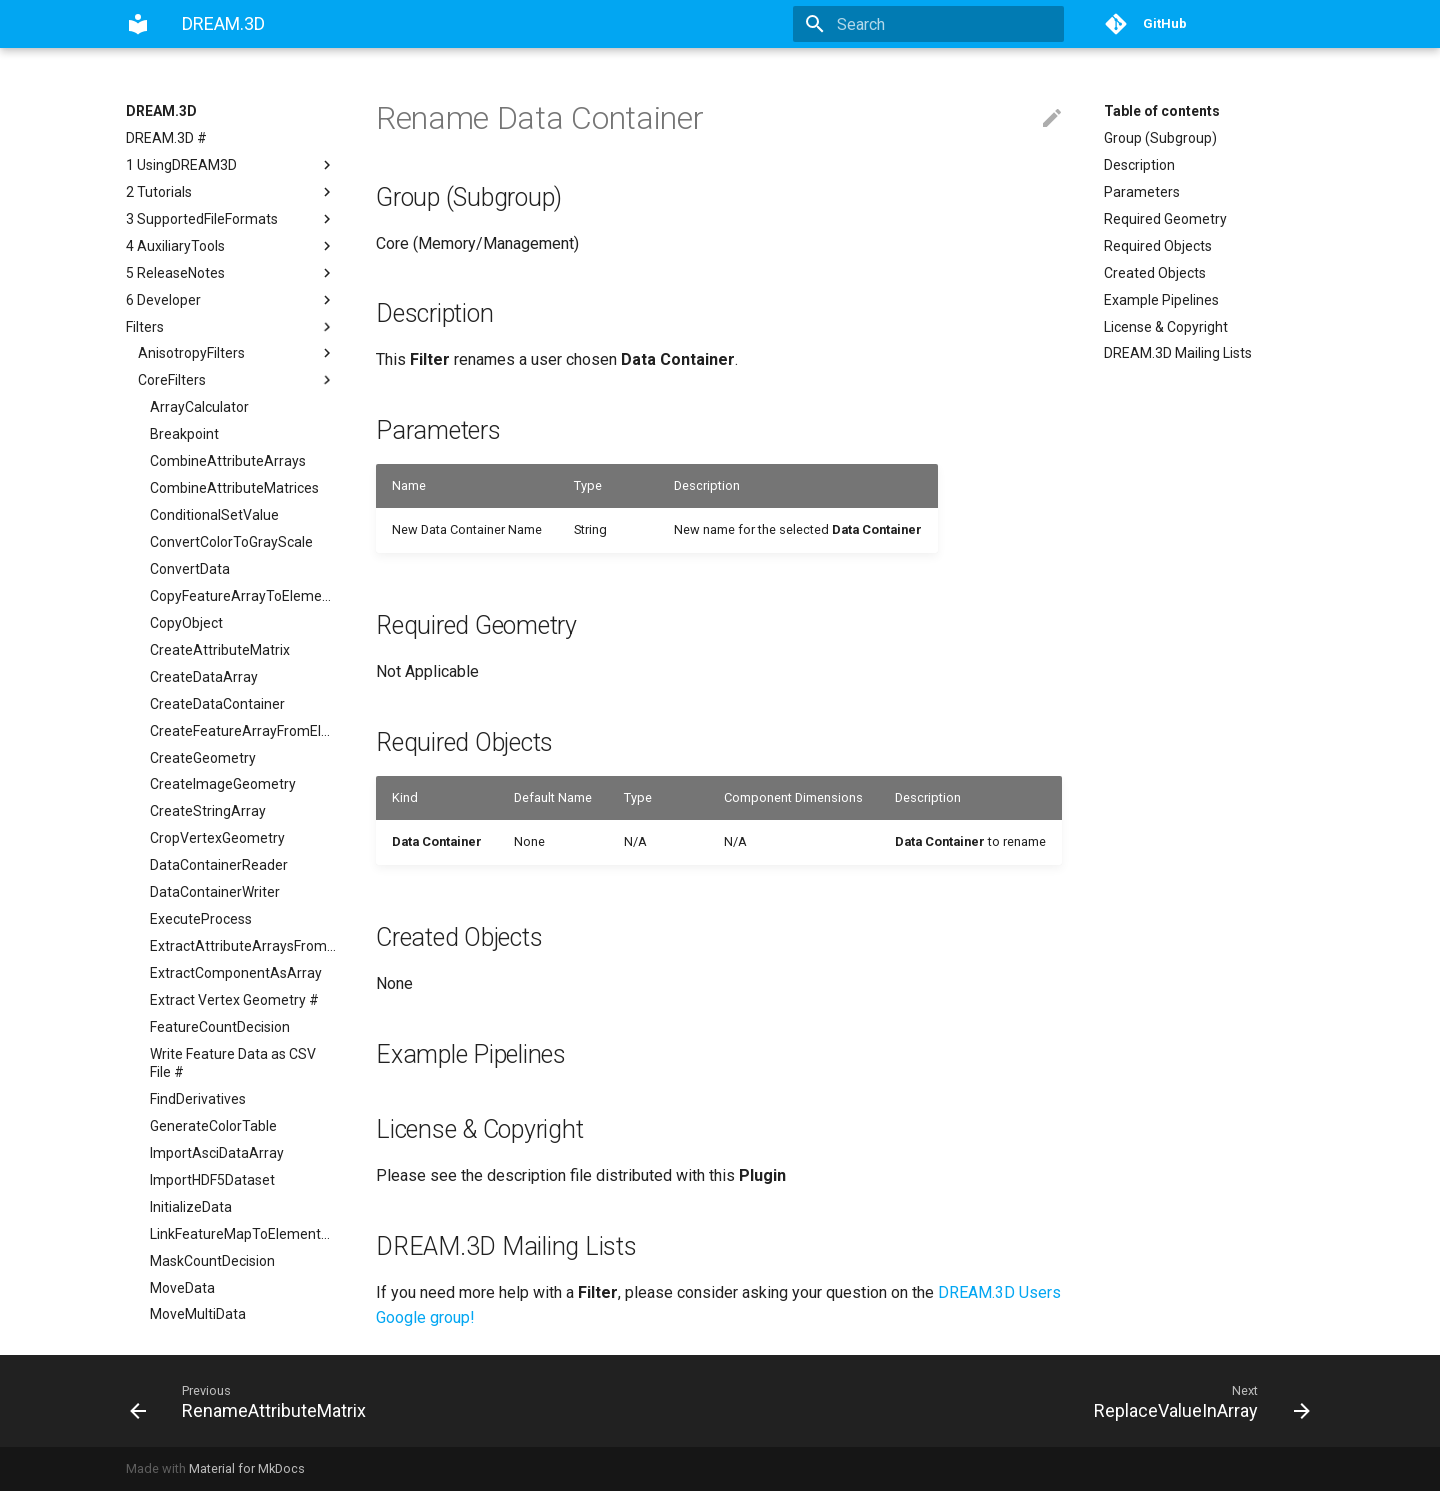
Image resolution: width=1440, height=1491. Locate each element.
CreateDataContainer (217, 704)
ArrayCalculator (199, 407)
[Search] (947, 24)
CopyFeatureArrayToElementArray (243, 596)
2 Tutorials (231, 192)
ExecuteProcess (201, 919)
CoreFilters (237, 380)
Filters (231, 327)
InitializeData (191, 1207)
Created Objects (1155, 273)
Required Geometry (1165, 219)
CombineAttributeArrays (228, 461)
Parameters (1142, 192)
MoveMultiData (198, 1314)
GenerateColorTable (213, 1126)
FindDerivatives (198, 1099)
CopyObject (186, 623)
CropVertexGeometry (217, 838)
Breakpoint (184, 434)
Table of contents (1162, 111)
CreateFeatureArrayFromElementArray (243, 731)
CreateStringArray (208, 811)
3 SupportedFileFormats (231, 219)
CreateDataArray (204, 677)
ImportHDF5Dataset (212, 1180)
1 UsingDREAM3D (231, 165)
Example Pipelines (1161, 300)
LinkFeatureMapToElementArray (243, 1234)
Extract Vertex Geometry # (234, 1000)
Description (1139, 165)
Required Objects (1158, 246)
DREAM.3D (161, 111)
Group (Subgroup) (1160, 138)
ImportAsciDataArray (217, 1153)
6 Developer (231, 300)
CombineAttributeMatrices (234, 488)
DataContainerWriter (215, 892)
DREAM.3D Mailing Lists (1178, 353)
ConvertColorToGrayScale (231, 542)
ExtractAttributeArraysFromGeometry (243, 946)
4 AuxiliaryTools (231, 246)
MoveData (182, 1288)
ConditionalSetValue (214, 515)
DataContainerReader (219, 865)
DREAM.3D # (166, 138)
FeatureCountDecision (220, 1027)
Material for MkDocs (247, 1468)
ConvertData (190, 569)
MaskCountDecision (212, 1261)
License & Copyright (1166, 327)
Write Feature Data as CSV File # (233, 1063)
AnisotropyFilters (237, 353)
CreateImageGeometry (223, 784)
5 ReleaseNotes (231, 273)
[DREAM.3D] (138, 24)
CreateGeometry (203, 758)
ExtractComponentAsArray (236, 973)
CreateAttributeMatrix (220, 650)
